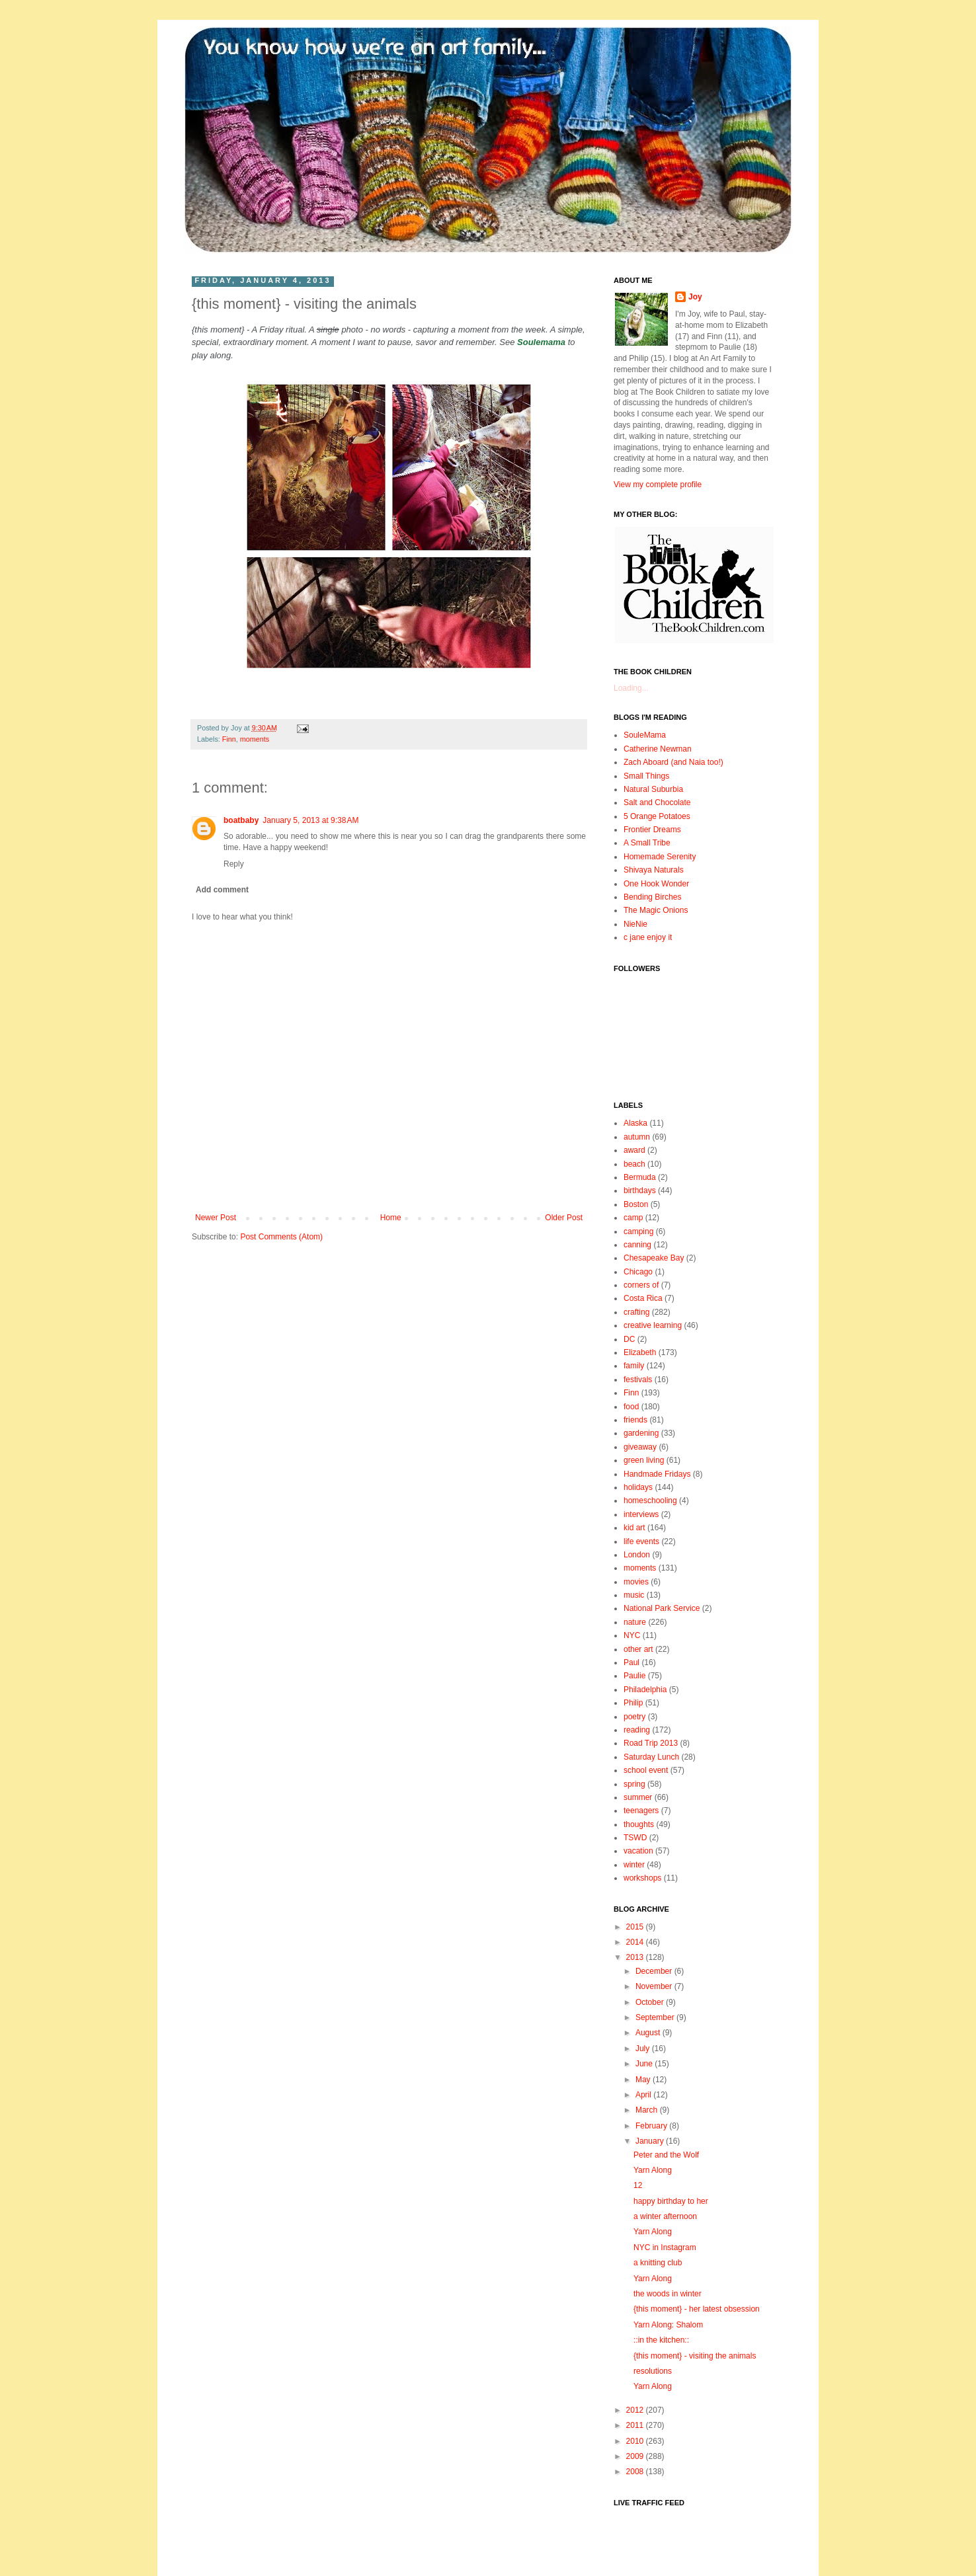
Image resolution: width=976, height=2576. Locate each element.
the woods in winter (667, 2293)
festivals (638, 1379)
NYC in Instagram (664, 2247)
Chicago (638, 1271)
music (634, 1595)
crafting (636, 1312)
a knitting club (657, 2262)
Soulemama (541, 342)
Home (390, 1217)
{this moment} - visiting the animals (694, 2356)
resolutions (652, 2371)
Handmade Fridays (657, 1474)
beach (634, 1164)
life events (641, 1541)
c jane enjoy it (648, 937)
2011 (636, 2425)
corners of (641, 1285)
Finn (229, 739)
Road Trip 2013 (651, 1743)
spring (634, 1784)
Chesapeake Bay (654, 1258)
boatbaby (241, 820)
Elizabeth (640, 1352)
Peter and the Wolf (666, 2155)
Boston (636, 1204)
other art (638, 1649)
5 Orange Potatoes (657, 816)
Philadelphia (645, 1689)
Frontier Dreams (652, 829)
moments (254, 739)
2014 (636, 1942)
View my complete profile (658, 484)
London (637, 1554)
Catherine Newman (658, 749)
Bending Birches (652, 897)
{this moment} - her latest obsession (696, 2309)
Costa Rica (643, 1298)
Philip (633, 1702)
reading (637, 1730)
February (652, 2125)
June (645, 2063)
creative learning (653, 1325)
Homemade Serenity (660, 856)
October (650, 2002)
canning (637, 1244)
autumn (637, 1137)
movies (636, 1581)
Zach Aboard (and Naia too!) (673, 762)
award (634, 1150)
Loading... (631, 688)
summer (638, 1797)
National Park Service (662, 1608)
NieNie (635, 924)
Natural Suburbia (653, 789)
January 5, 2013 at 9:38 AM (310, 820)
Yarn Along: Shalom (668, 2324)
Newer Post (215, 1217)
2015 (636, 1927)
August (649, 2032)
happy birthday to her (670, 2201)
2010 (636, 2441)
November (654, 1986)
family (634, 1365)
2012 (636, 2410)
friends (635, 1420)
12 (637, 2185)
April (644, 2094)
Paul (631, 1662)
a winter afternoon (665, 2216)
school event (646, 1770)
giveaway (640, 1447)
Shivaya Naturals (654, 870)
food (631, 1406)
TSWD (635, 1837)
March (647, 2110)
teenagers (641, 1810)
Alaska (635, 1123)
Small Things (646, 776)
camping (638, 1231)
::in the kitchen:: (661, 2340)
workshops (642, 1878)
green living (644, 1460)
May (644, 2079)
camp (633, 1217)
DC (629, 1339)
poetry (634, 1716)
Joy (695, 296)
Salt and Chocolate (657, 802)
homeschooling (650, 1500)
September (655, 2017)
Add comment (222, 889)
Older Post (564, 1217)
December (654, 1971)
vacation (638, 1850)
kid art (634, 1527)
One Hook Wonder (656, 883)
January (650, 2141)
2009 (636, 2456)
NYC (632, 1635)
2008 (636, 2471)
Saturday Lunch (651, 1757)
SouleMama (645, 735)
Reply (234, 864)
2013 (636, 1957)
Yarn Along (652, 2170)
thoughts (639, 1824)
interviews (641, 1514)
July (643, 2048)
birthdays (640, 1190)
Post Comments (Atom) (281, 1236)
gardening (641, 1433)
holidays (638, 1487)
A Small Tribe (647, 842)
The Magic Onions (656, 910)
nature (635, 1622)
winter (634, 1864)
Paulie (634, 1675)
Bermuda (640, 1177)
